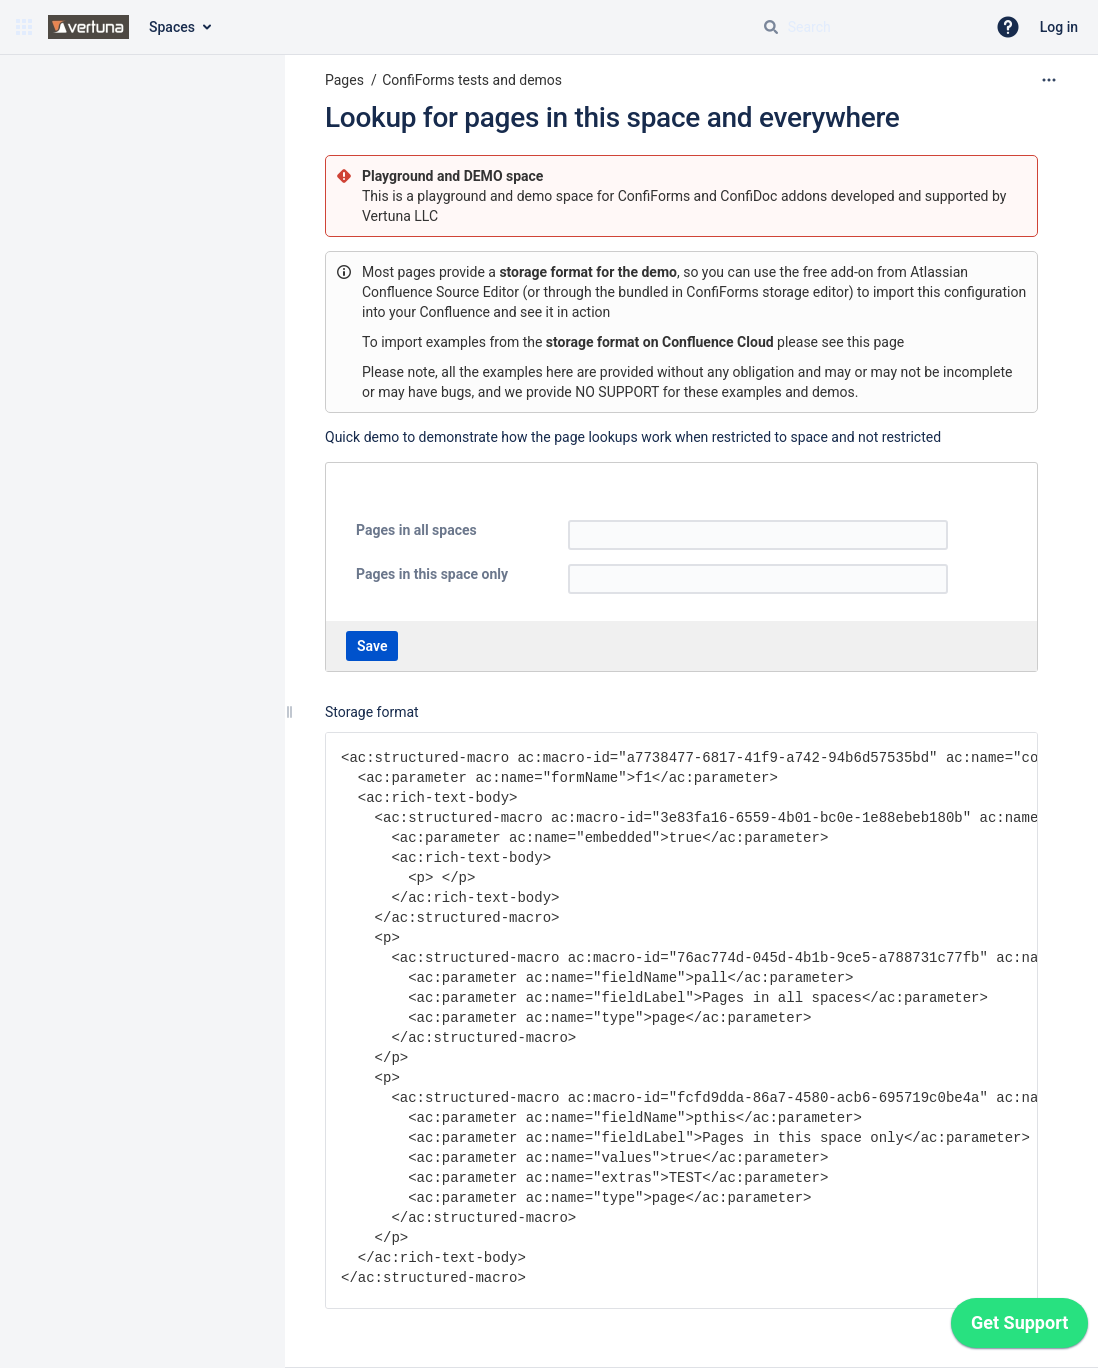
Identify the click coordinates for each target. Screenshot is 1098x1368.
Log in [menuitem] (1059, 27)
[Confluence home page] (88, 27)
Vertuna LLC (400, 216)
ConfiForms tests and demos (472, 80)
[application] (1019, 1328)
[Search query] (866, 27)
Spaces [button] (172, 27)
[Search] (771, 27)
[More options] (1049, 80)
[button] (24, 27)
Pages (344, 80)
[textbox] (758, 535)
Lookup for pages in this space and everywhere (612, 117)
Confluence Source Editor (440, 292)
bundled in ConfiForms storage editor (733, 292)
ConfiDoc (750, 196)
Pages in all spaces (416, 530)
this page (875, 342)
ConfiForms (656, 196)
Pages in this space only (432, 574)
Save (372, 646)
